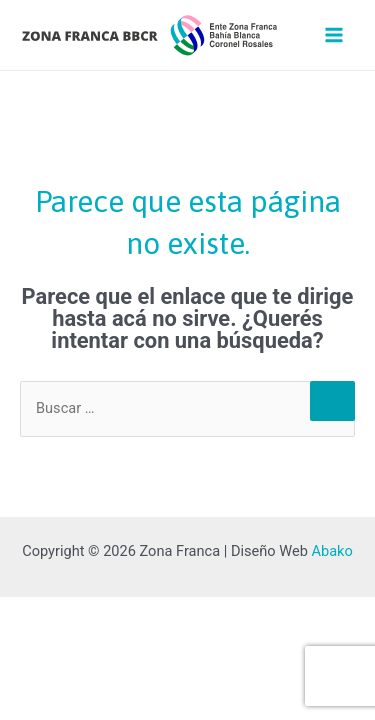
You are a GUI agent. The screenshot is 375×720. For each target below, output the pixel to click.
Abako (331, 551)
